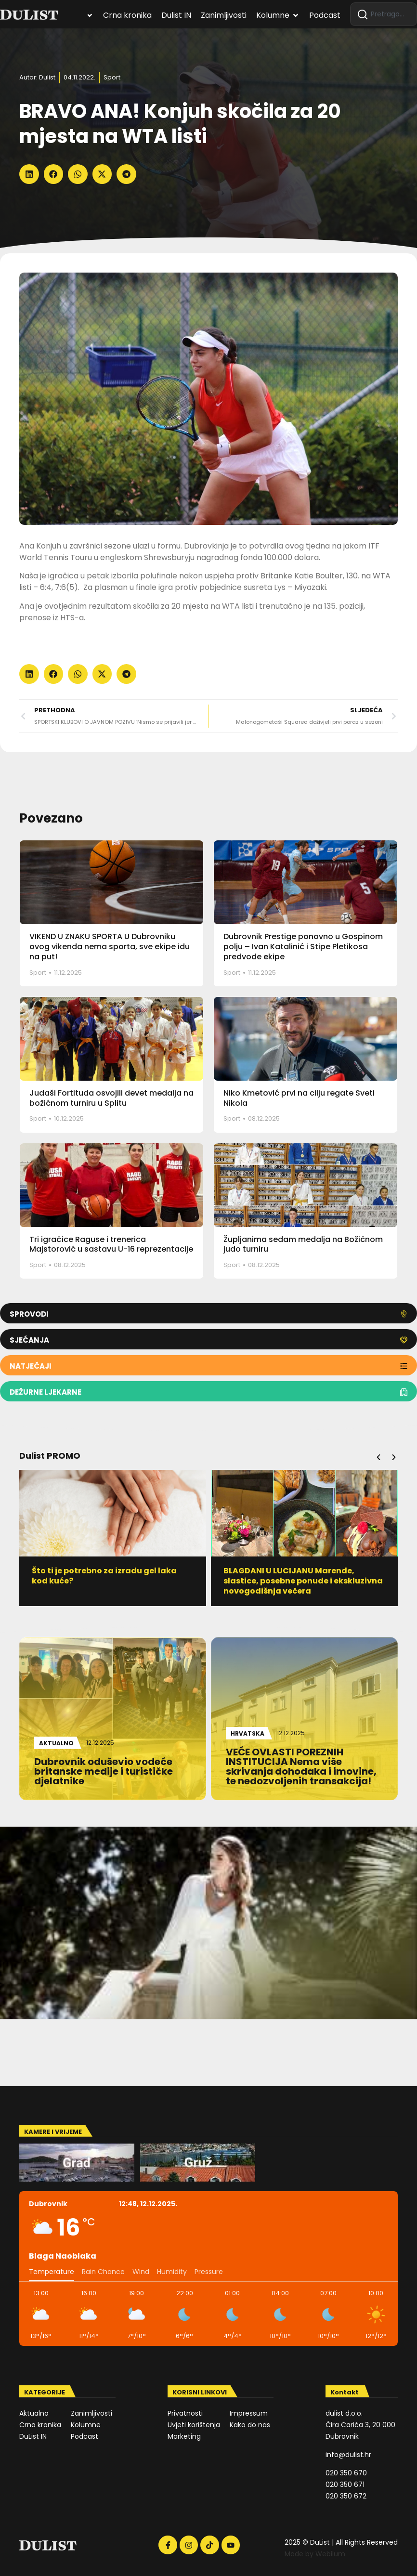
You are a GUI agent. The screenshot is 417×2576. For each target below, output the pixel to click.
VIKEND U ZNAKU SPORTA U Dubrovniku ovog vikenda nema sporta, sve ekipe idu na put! (109, 946)
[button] (29, 174)
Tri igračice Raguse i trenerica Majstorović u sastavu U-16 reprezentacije (111, 1244)
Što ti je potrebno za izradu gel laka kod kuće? (105, 1575)
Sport (112, 77)
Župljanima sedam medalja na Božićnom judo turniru (303, 1244)
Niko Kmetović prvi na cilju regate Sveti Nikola (299, 1098)
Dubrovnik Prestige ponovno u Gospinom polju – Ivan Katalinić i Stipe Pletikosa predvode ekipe (303, 946)
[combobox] (383, 14)
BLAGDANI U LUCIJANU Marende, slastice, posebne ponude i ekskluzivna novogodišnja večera (304, 1580)
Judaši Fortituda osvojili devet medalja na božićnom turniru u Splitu (111, 1098)
